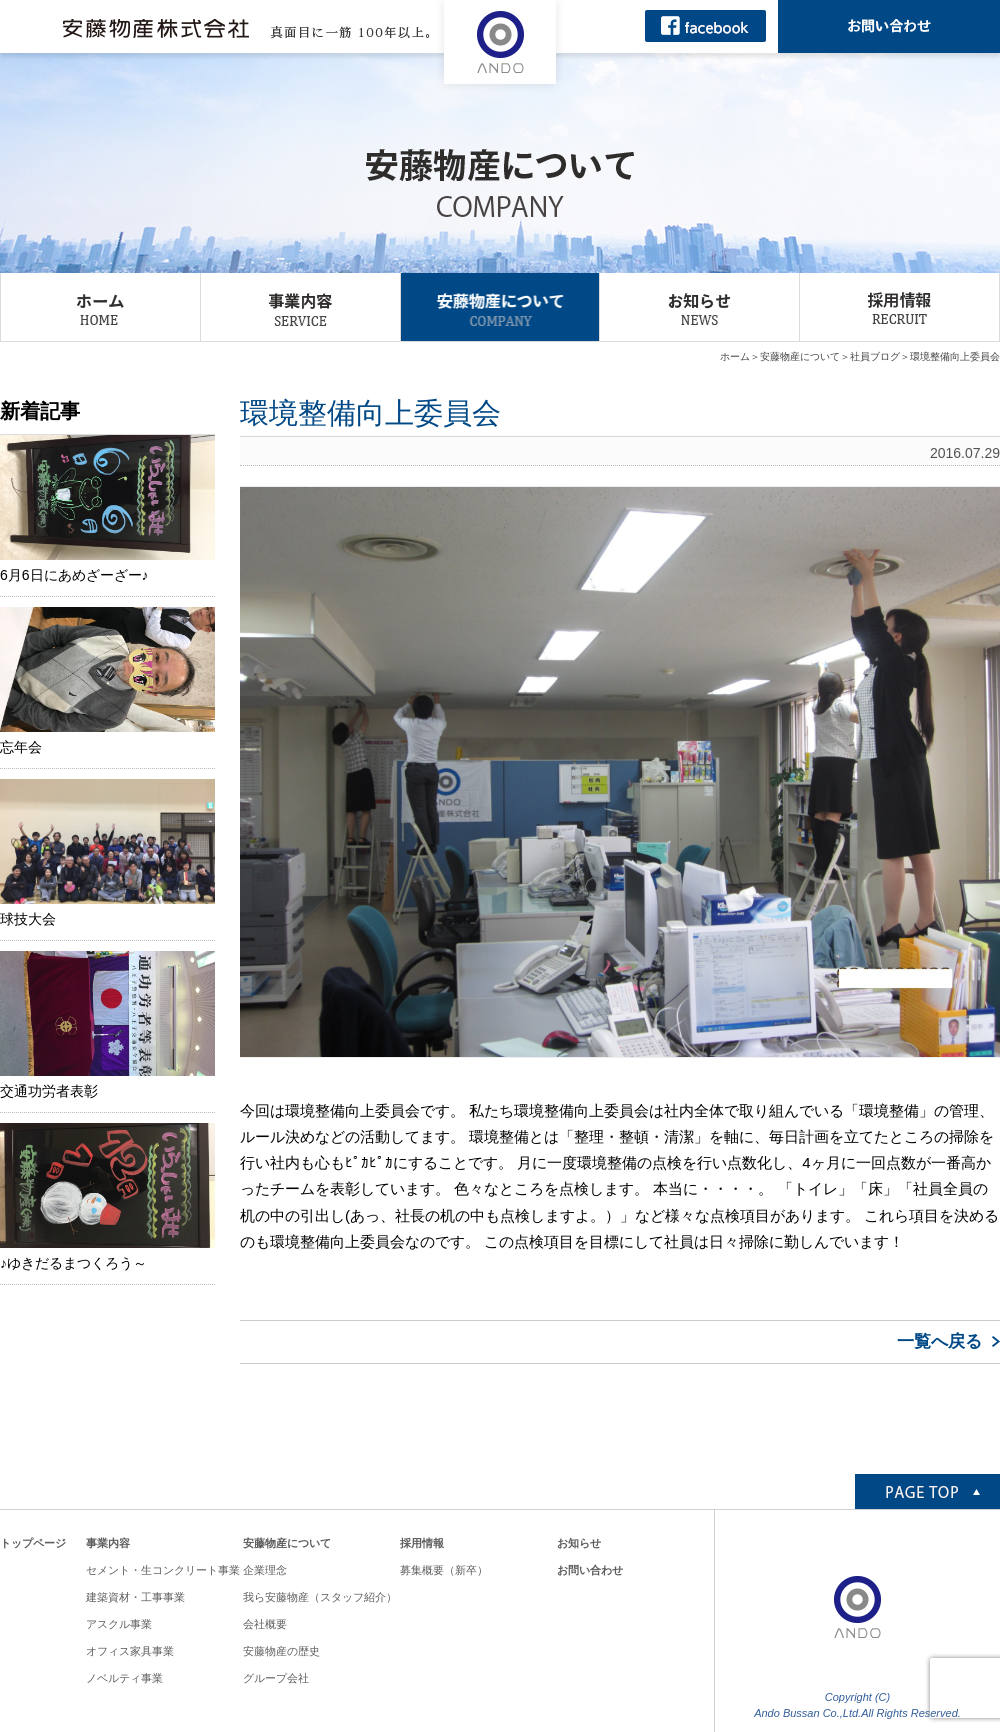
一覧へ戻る (939, 1341)
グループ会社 (276, 1678)
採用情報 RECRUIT (899, 307)
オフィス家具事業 (130, 1651)
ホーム (735, 356)
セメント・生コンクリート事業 (163, 1570)
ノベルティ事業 (124, 1678)
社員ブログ (875, 356)
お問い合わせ (590, 1570)
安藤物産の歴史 (281, 1651)
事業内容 (108, 1543)
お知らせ (579, 1543)
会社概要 (265, 1624)
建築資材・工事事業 (135, 1597)
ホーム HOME (100, 307)
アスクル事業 (119, 1624)
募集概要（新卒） (444, 1570)
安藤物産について (800, 356)
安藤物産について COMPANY (500, 307)
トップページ (33, 1543)
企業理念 (265, 1570)
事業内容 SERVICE (300, 307)
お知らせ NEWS (699, 307)
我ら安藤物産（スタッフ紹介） (320, 1597)
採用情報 (422, 1543)
